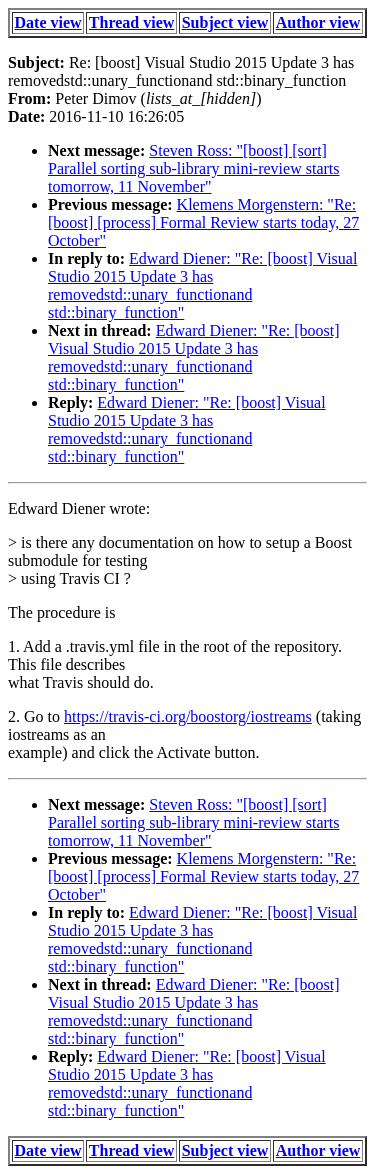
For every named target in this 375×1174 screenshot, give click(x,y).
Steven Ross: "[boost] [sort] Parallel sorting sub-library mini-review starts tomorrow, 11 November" (193, 168)
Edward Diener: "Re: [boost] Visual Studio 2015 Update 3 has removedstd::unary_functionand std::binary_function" (202, 285)
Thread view (131, 22)
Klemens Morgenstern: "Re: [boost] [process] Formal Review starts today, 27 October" (203, 222)
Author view (318, 22)
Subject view (225, 22)
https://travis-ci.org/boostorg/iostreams (188, 716)
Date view (48, 22)
